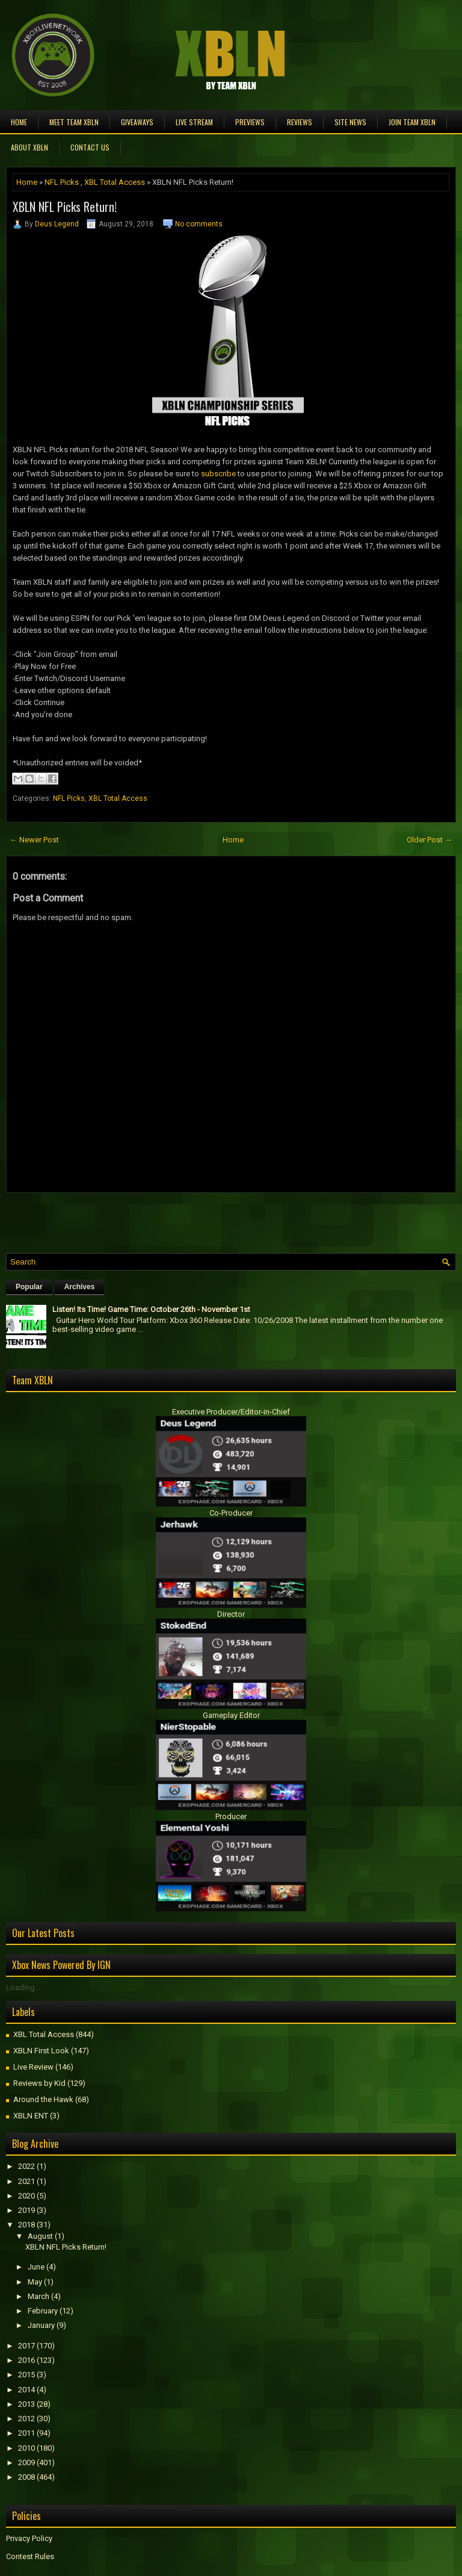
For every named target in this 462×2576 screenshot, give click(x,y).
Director (231, 1614)
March (38, 2296)
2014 (26, 2389)
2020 (26, 2195)
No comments (199, 224)
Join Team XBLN (412, 122)
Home (19, 122)
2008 (26, 2476)
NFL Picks (62, 182)
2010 (26, 2448)
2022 (26, 2166)
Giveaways (137, 122)
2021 (26, 2181)
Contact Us (89, 147)
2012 (26, 2418)
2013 (26, 2404)
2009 (26, 2462)
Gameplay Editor (231, 1715)
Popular (29, 1287)
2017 (26, 2345)
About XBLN (29, 147)
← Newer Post (34, 839)
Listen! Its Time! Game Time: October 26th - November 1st (151, 1309)
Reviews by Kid (39, 2083)
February (43, 2310)
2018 (26, 2224)
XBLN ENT (30, 2115)
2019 (26, 2210)
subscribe (218, 473)
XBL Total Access (114, 182)
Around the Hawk (43, 2099)
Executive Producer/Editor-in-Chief (231, 1411)
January (41, 2325)
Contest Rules (30, 2556)
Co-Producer (231, 1512)
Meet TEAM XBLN (74, 122)
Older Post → (429, 839)
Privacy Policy (29, 2538)
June (36, 2266)
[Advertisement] (147, 1220)
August (40, 2236)
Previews (250, 122)
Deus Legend (57, 224)
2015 (26, 2374)
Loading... (23, 1987)
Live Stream (194, 122)
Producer (231, 1816)
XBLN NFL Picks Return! (65, 207)
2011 (26, 2433)
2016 (26, 2360)
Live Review (33, 2066)
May (35, 2281)
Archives (79, 1287)
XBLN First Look (41, 2050)
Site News (350, 122)
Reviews (299, 122)
